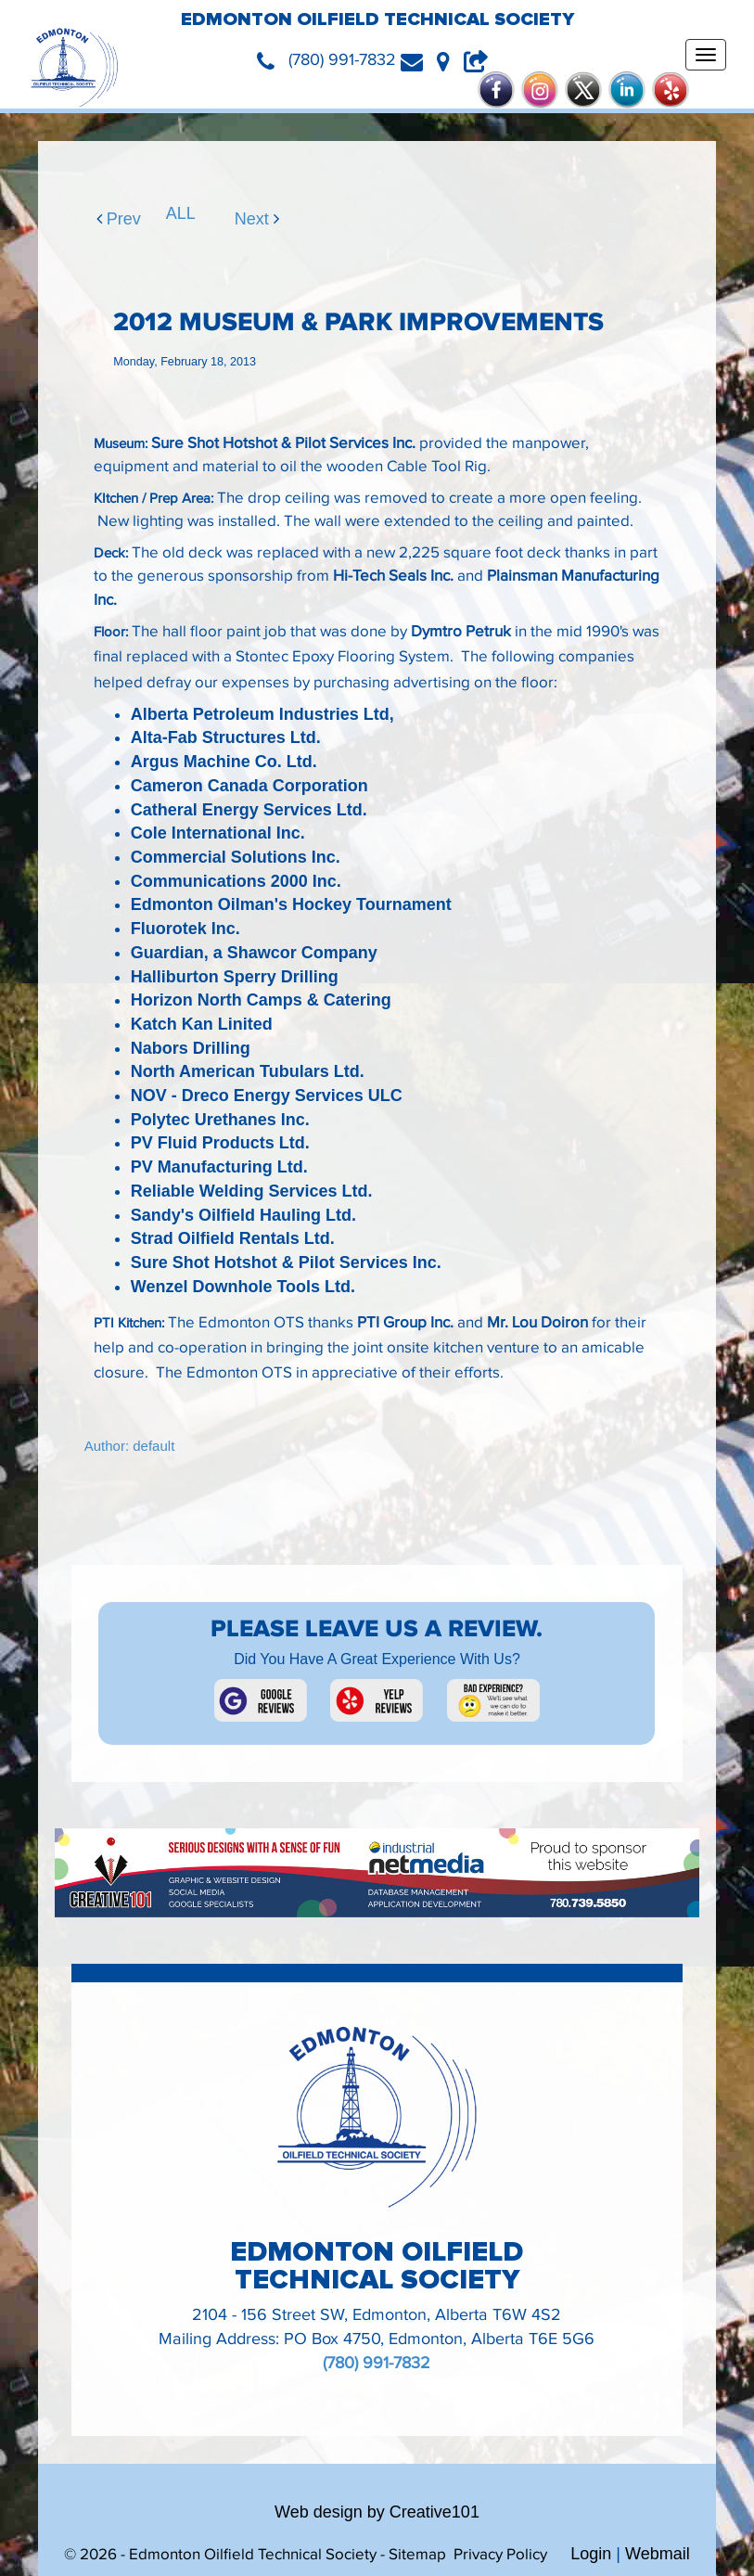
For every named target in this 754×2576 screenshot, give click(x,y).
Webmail (657, 2553)
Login (590, 2553)
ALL (174, 213)
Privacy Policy (500, 2554)
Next (243, 219)
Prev (104, 219)
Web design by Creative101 (377, 2512)
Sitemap (417, 2554)
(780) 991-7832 (376, 2363)
